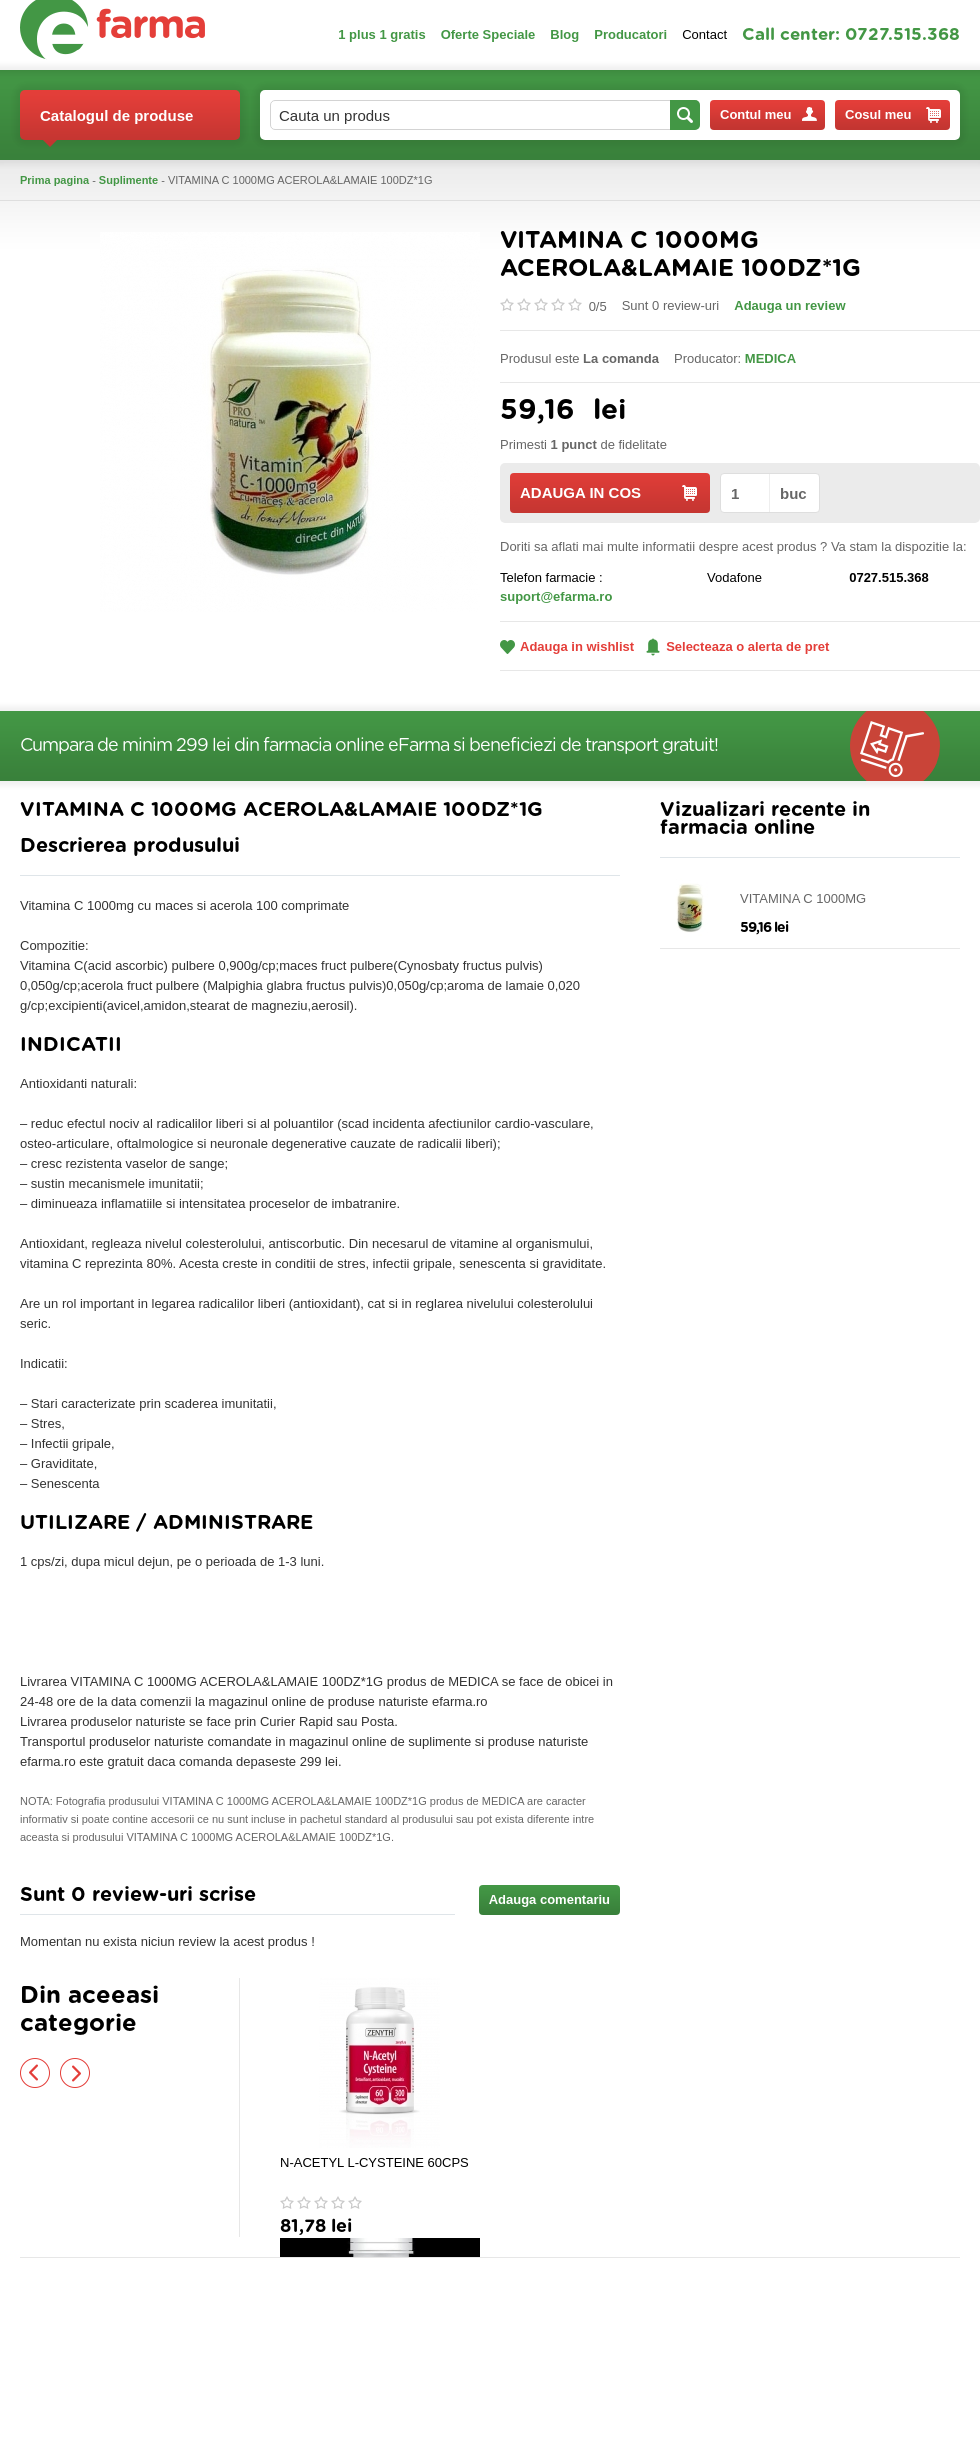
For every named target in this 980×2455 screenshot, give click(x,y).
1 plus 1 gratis (381, 34)
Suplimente (128, 180)
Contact (704, 34)
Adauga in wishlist (567, 646)
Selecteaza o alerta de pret (737, 647)
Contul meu (768, 114)
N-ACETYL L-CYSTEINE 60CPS (374, 2162)
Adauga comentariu (549, 1899)
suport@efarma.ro (556, 596)
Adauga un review (789, 305)
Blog (564, 34)
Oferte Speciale (488, 34)
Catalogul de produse (116, 123)
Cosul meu (893, 115)
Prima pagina (54, 180)
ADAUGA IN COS (608, 492)
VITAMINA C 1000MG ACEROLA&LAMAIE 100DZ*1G (832, 899)
